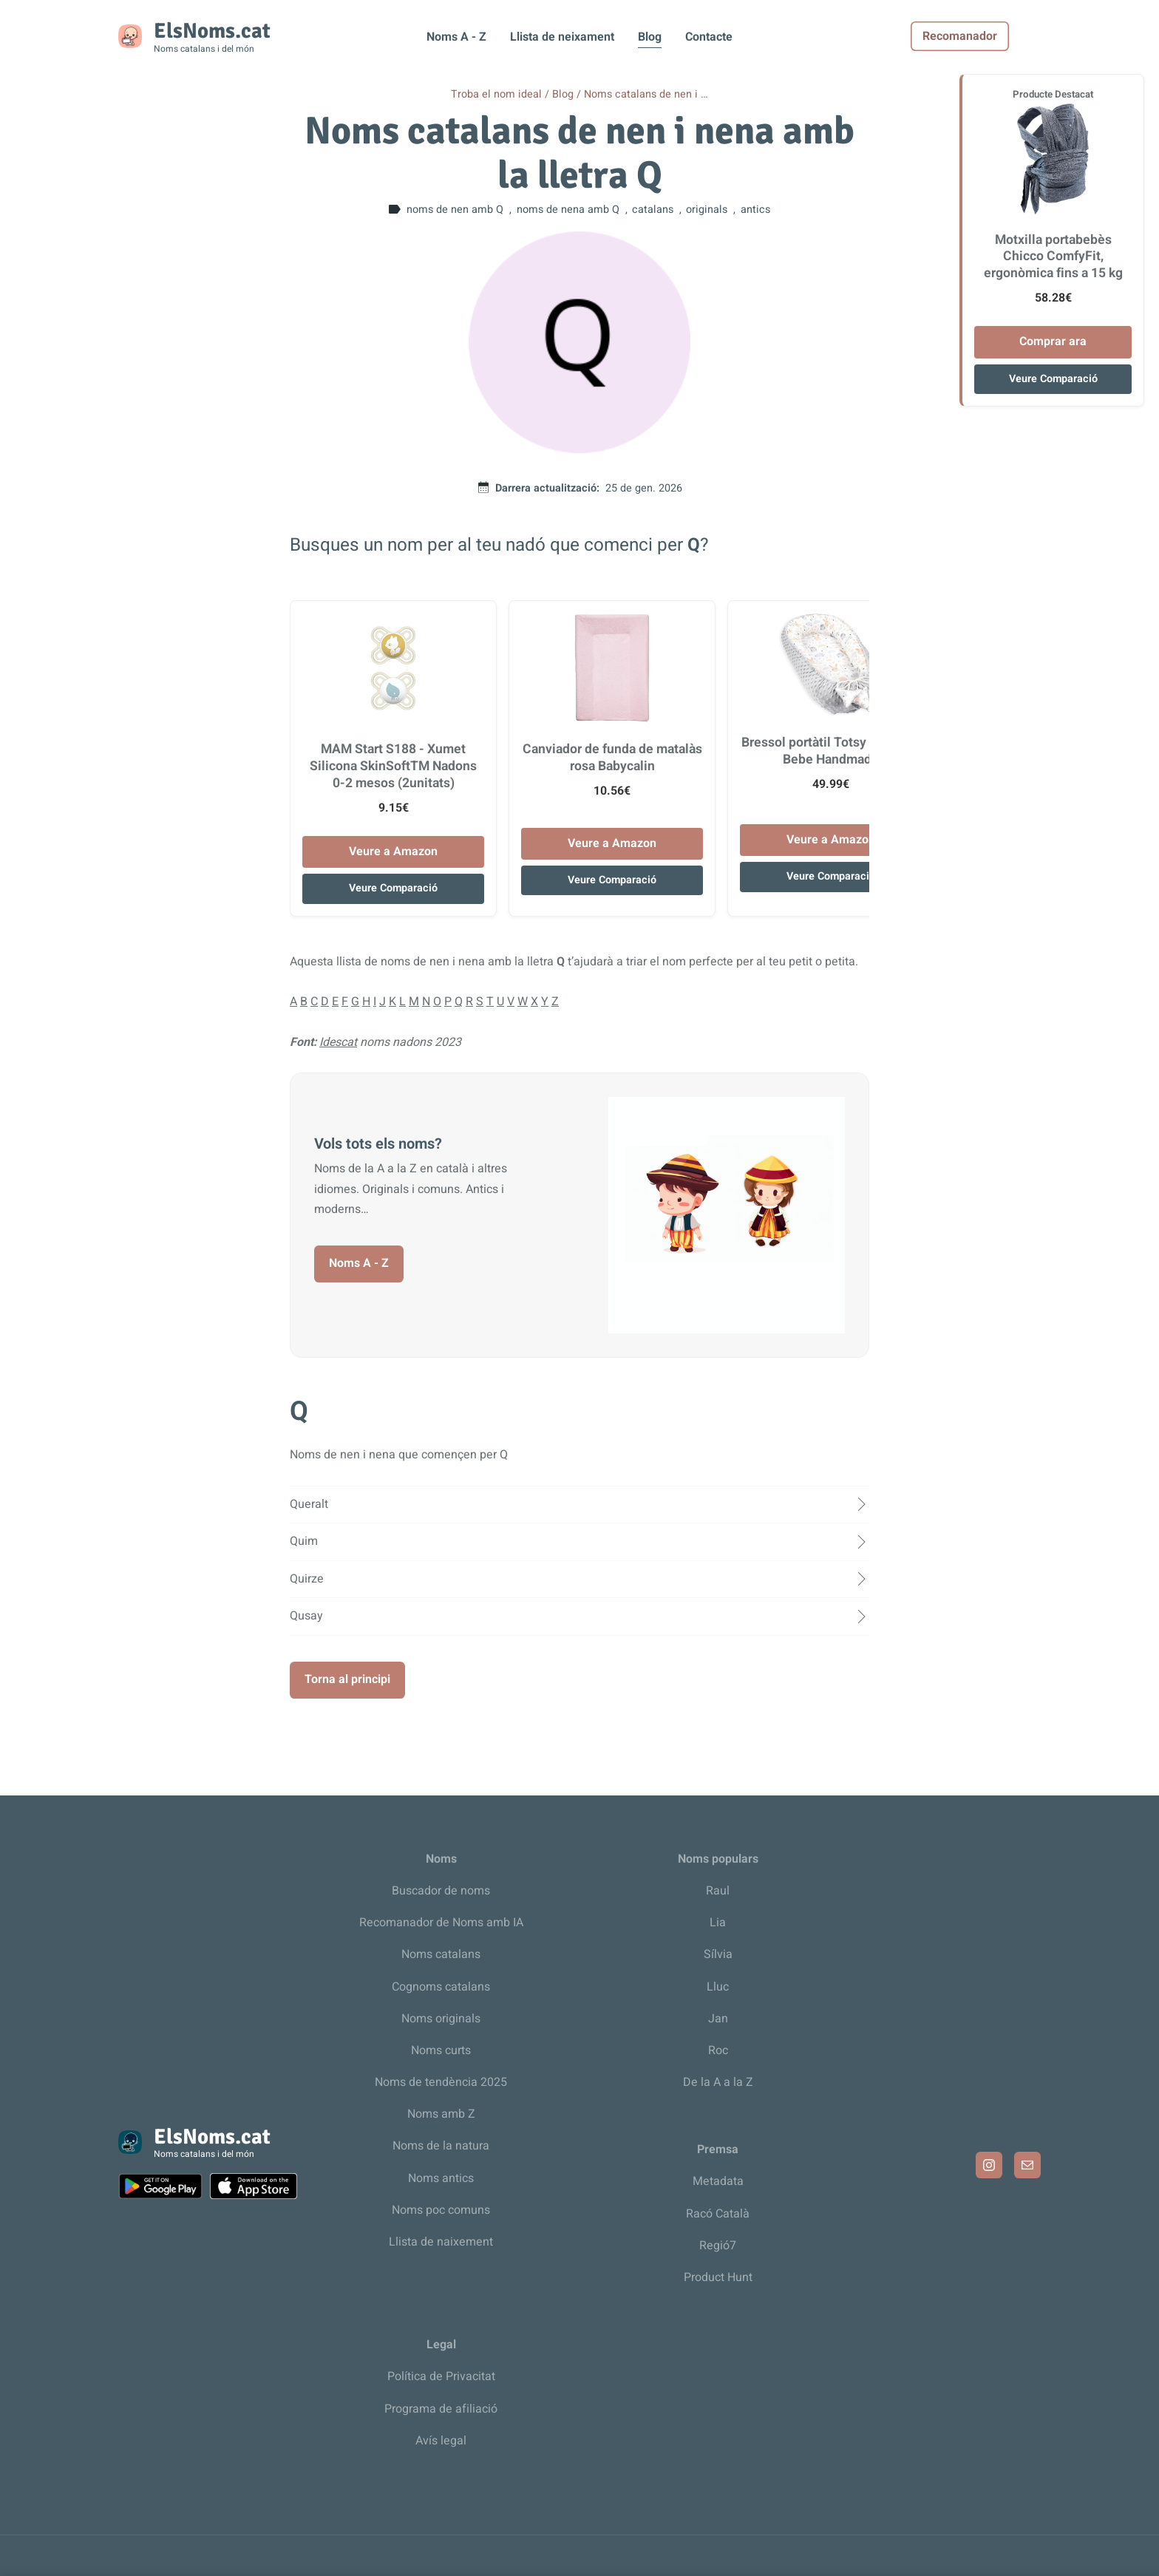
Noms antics (441, 2178)
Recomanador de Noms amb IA (441, 1922)
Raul (718, 1891)
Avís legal (440, 2441)
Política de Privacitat (441, 2376)
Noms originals (440, 2019)
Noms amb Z (441, 2114)
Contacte (709, 37)
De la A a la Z (718, 2082)
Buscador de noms (441, 1891)
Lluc (718, 1987)
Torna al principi (347, 1679)
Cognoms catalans (441, 1987)
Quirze (307, 1579)
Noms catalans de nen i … (646, 94)
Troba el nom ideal (496, 94)
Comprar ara (1053, 341)
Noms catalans (440, 1954)
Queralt (309, 1504)
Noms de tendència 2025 (441, 2082)
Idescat (338, 1042)
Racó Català (718, 2214)
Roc (718, 2050)
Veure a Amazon (393, 851)
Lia (718, 1922)
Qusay (306, 1616)
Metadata (718, 2181)
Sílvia (718, 1954)
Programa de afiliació (440, 2409)
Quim (304, 1541)
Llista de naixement (441, 2242)
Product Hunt (718, 2277)
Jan (718, 2019)
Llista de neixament (562, 37)
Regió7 (717, 2245)
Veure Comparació (393, 888)
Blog (650, 37)
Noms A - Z (456, 37)
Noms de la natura (440, 2146)
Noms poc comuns (441, 2210)
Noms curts (441, 2050)
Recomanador (991, 36)
